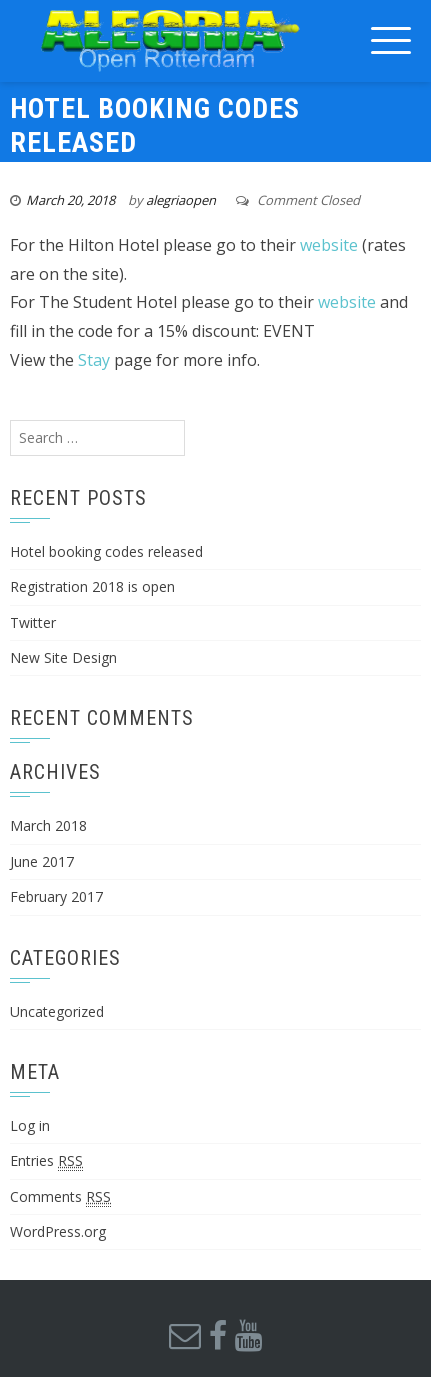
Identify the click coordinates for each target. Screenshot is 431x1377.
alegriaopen (181, 200)
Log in (30, 1125)
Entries (46, 1161)
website (329, 245)
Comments (60, 1197)
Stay (94, 360)
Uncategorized (57, 1011)
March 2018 (48, 825)
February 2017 (56, 896)
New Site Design (63, 657)
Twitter (33, 622)
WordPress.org (58, 1231)
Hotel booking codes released (106, 551)
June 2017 (42, 861)
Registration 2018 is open (92, 586)
